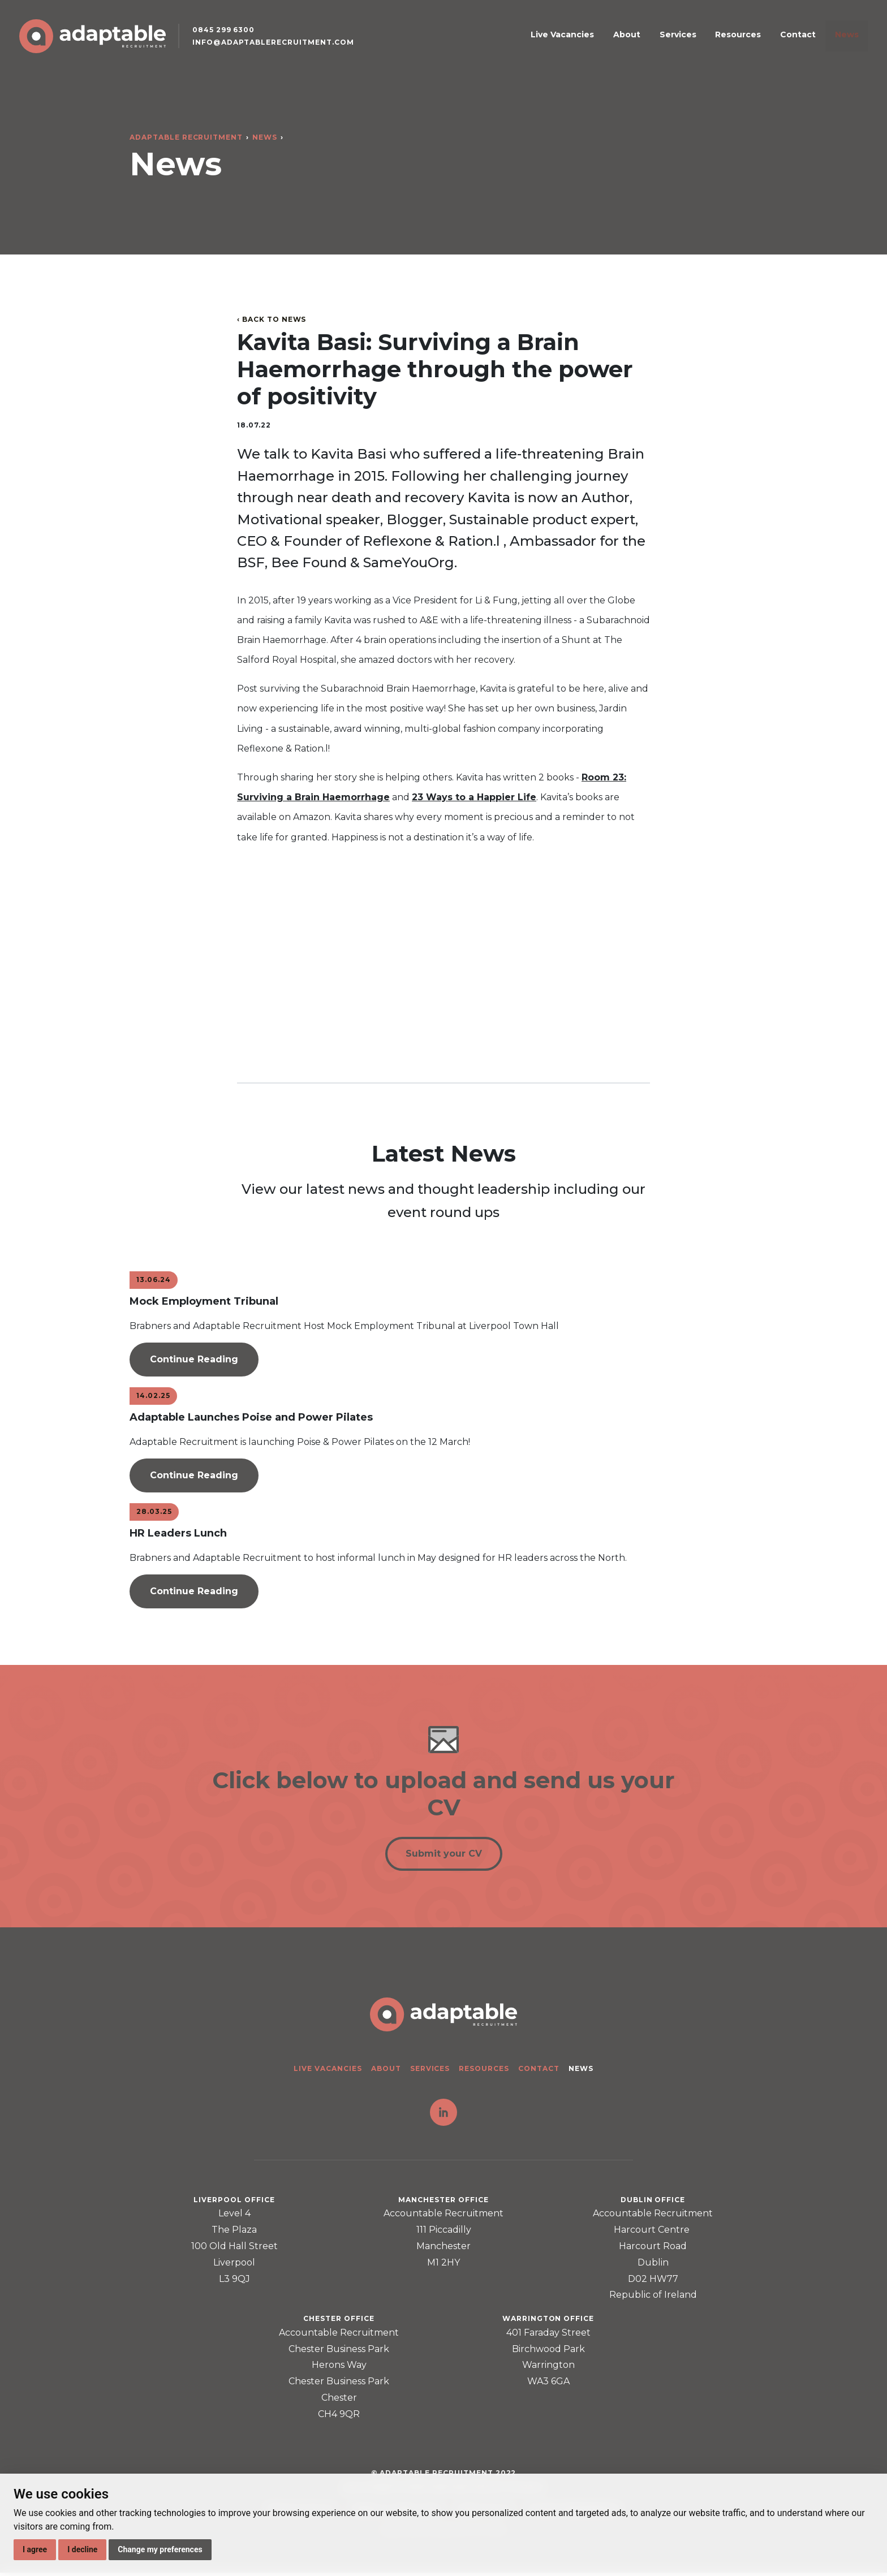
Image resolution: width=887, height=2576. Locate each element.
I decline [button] (82, 2549)
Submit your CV (444, 1855)
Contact (805, 42)
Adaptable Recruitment (186, 137)
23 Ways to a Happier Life (474, 797)
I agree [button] (35, 2549)
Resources (757, 42)
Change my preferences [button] (160, 2549)
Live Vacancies (614, 42)
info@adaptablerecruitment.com (282, 51)
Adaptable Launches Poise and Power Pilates (251, 1417)
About (667, 42)
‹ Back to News (271, 319)
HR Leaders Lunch (178, 1533)
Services (707, 42)
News (843, 42)
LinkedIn (443, 2115)
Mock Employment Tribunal (204, 1301)
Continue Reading (194, 1359)
